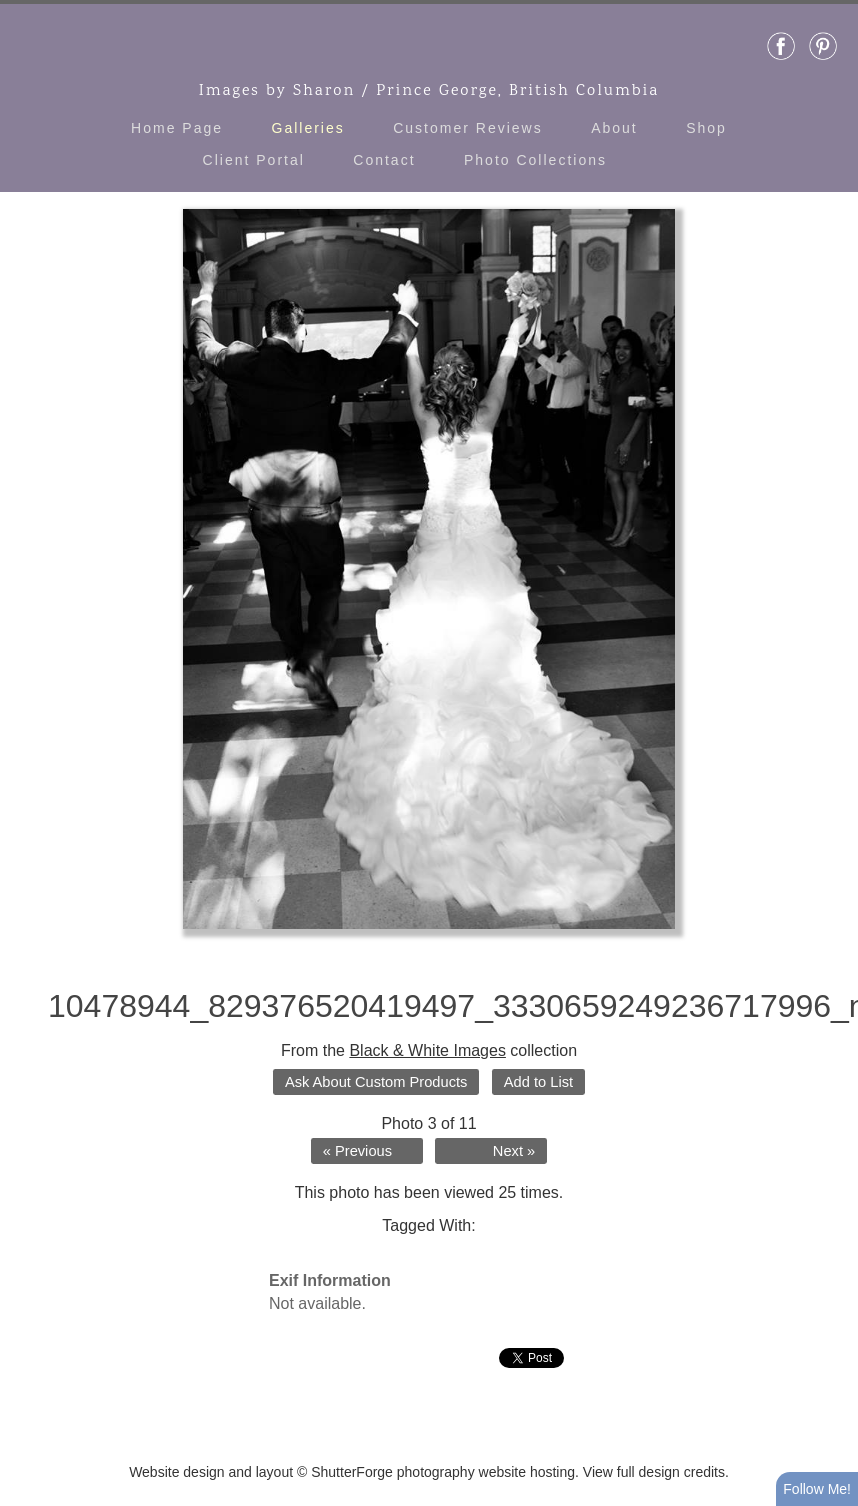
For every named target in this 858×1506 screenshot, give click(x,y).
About (614, 128)
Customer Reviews (467, 128)
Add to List (538, 1082)
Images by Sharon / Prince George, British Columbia (429, 91)
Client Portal (254, 160)
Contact (384, 160)
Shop (706, 128)
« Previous (357, 1151)
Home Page (177, 128)
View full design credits (654, 1472)
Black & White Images (427, 1050)
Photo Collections (535, 160)
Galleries (308, 128)
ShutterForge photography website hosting (443, 1472)
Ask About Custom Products (376, 1082)
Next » (514, 1151)
